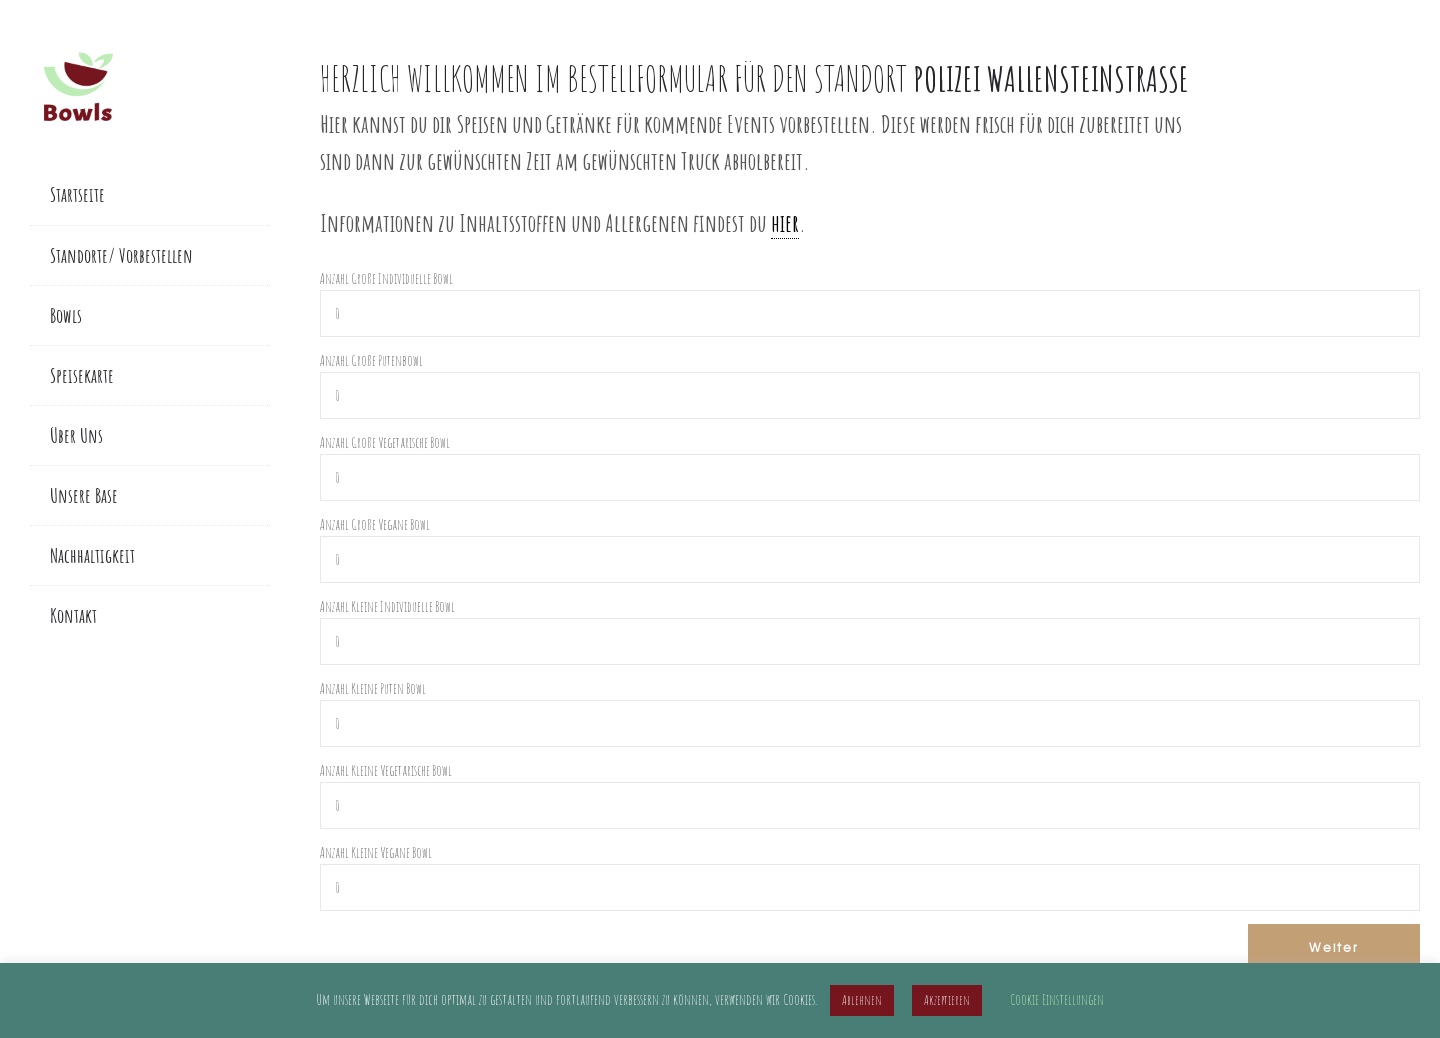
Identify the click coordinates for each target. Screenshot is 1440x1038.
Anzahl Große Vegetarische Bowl (385, 442)
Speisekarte (82, 375)
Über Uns (76, 435)
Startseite (77, 194)
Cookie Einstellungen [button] (1057, 999)
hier (785, 222)
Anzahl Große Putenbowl (371, 360)
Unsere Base (84, 495)
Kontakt (73, 615)
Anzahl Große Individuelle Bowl (386, 278)
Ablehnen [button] (862, 1000)
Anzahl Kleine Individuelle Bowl (387, 606)
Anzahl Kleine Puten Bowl (373, 688)
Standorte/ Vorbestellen (121, 255)
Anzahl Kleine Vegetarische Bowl (386, 770)
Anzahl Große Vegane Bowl (375, 524)
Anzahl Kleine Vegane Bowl (376, 852)
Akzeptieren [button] (947, 1000)
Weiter (1334, 947)
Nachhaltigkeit (92, 555)
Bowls (66, 315)
